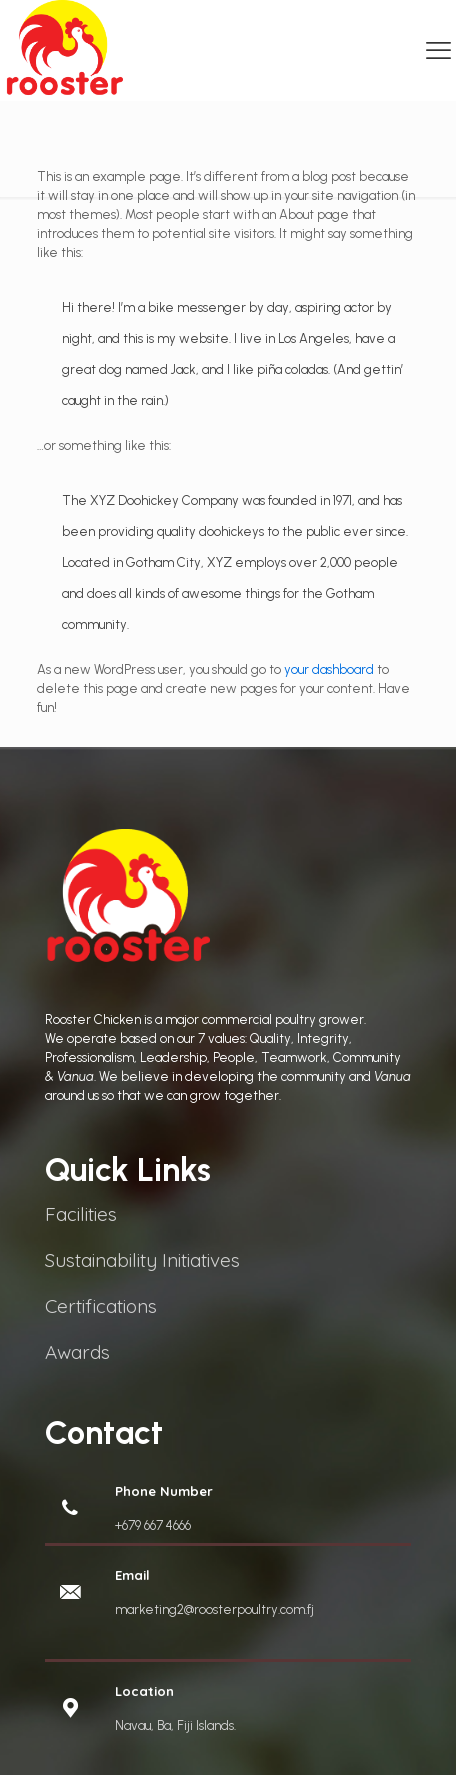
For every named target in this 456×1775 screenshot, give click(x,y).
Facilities (81, 1214)
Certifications (101, 1306)
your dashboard (329, 669)
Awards (77, 1352)
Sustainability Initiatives (142, 1260)
